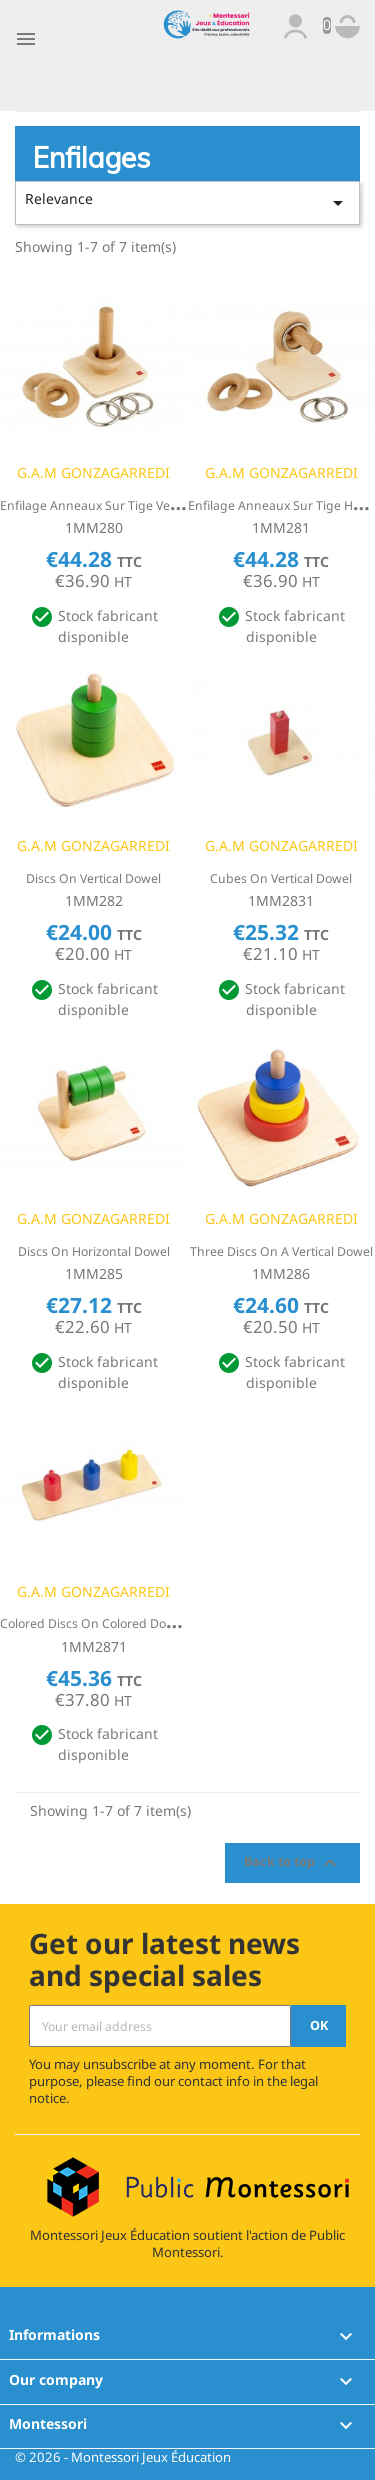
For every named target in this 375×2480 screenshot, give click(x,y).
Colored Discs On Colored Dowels (96, 1623)
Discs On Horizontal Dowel (94, 1251)
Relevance (188, 202)
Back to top (293, 1863)
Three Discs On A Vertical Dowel (281, 1251)
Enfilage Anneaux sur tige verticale (102, 505)
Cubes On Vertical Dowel (281, 878)
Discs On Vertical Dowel (93, 878)
